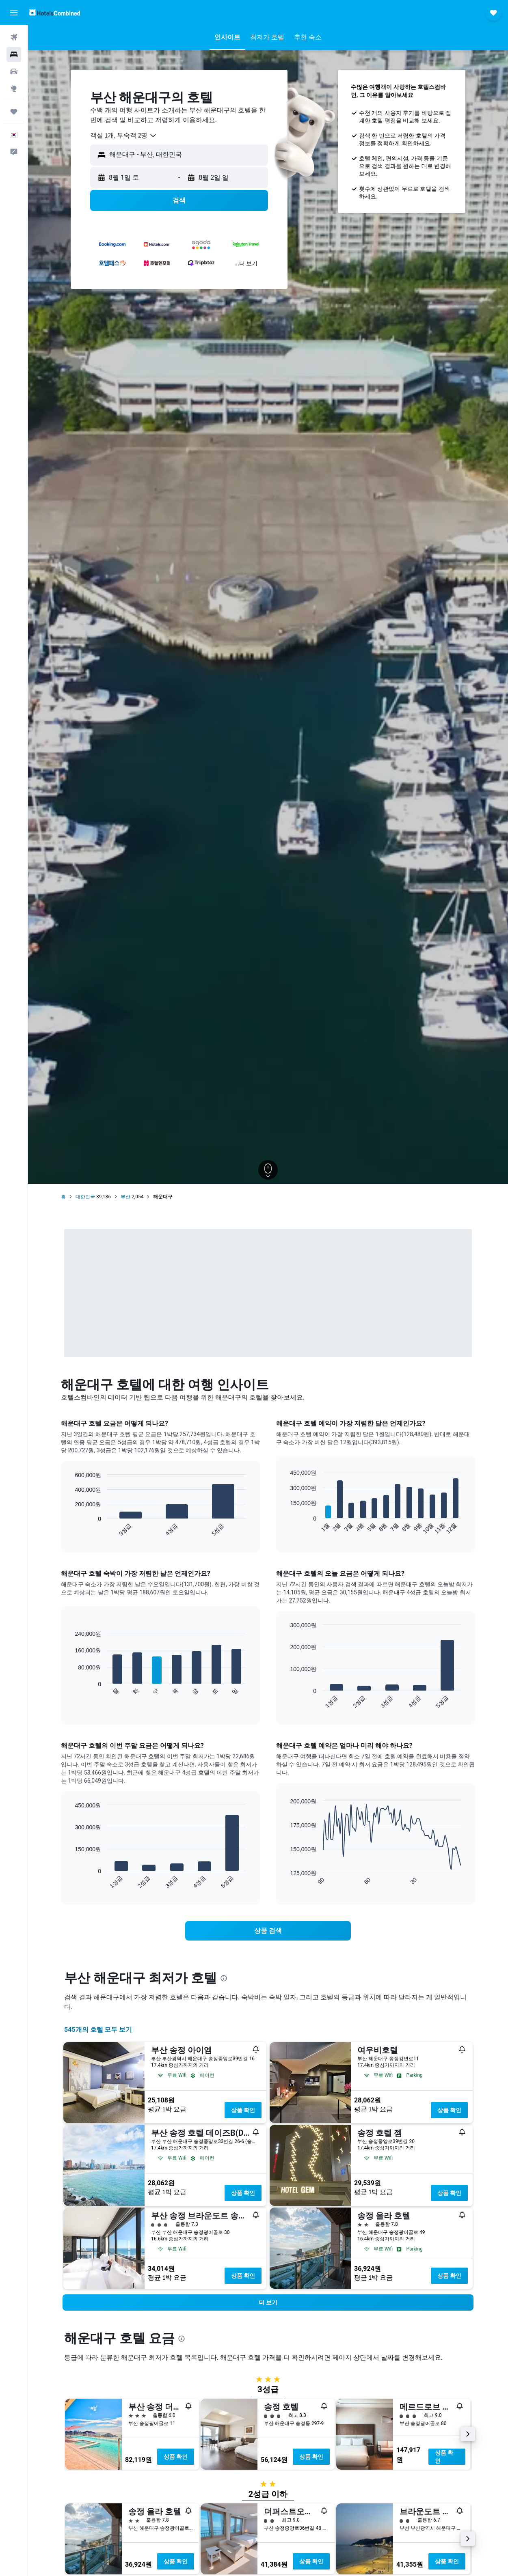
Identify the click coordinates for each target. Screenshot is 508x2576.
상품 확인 (243, 2110)
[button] (14, 13)
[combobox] (123, 135)
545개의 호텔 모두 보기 (98, 2029)
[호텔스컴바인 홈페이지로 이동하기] (54, 12)
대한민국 (85, 1197)
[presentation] (223, 1978)
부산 (125, 1197)
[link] (268, 1931)
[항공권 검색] (13, 37)
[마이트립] (13, 111)
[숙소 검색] (13, 54)
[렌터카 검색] (13, 71)
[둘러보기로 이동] (13, 88)
